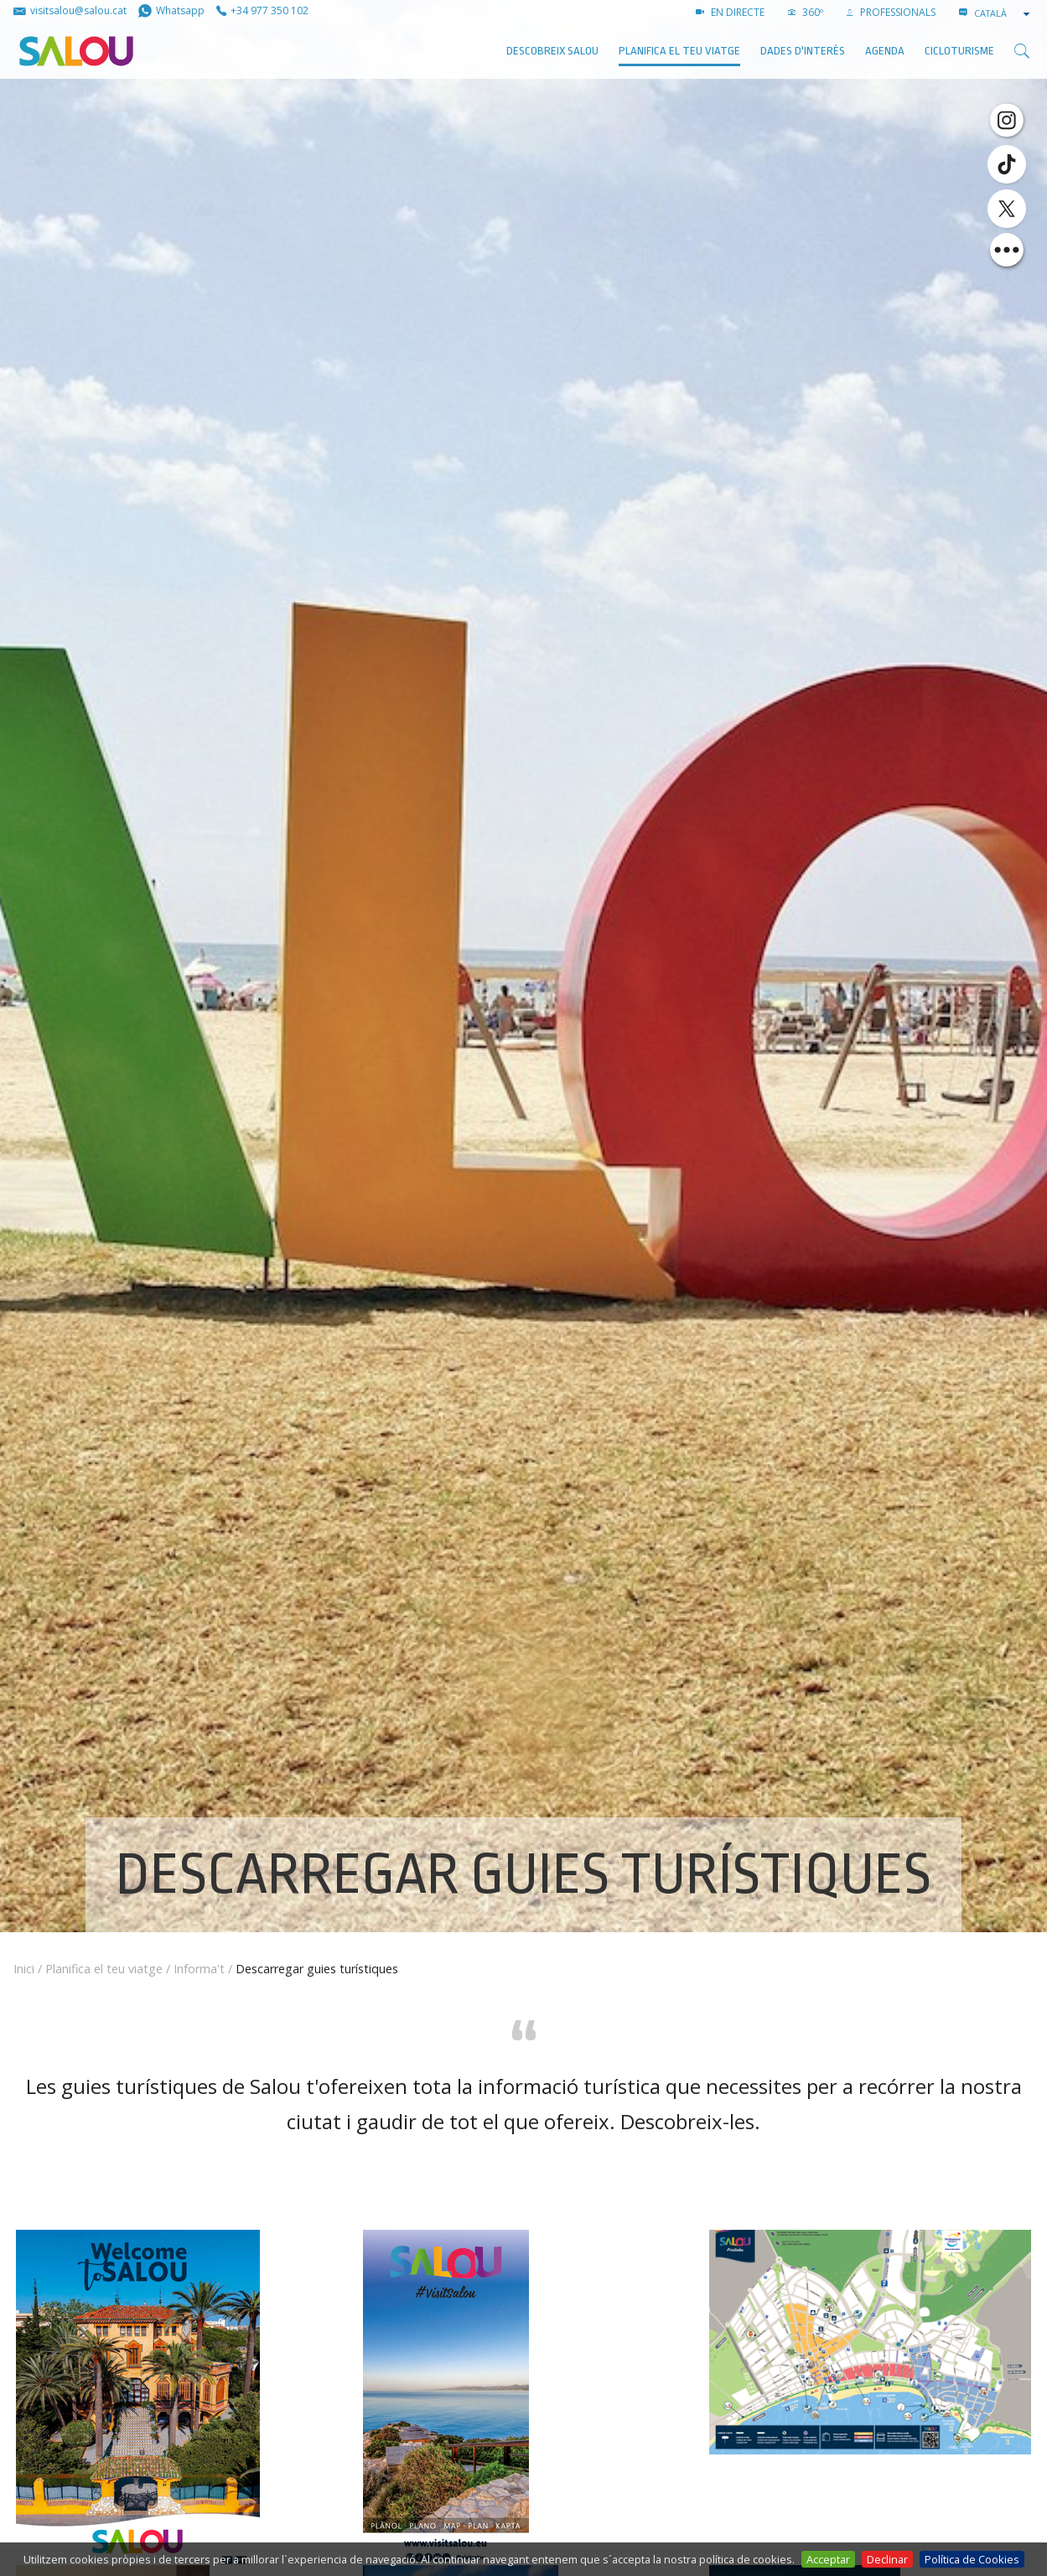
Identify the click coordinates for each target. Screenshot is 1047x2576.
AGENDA (884, 50)
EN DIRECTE (730, 12)
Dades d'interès (802, 50)
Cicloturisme (959, 50)
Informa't (199, 1969)
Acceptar (828, 2559)
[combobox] (1003, 13)
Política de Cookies (972, 2559)
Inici (23, 1969)
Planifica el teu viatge (679, 50)
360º (805, 12)
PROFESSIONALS (891, 12)
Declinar (887, 2559)
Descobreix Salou (552, 50)
